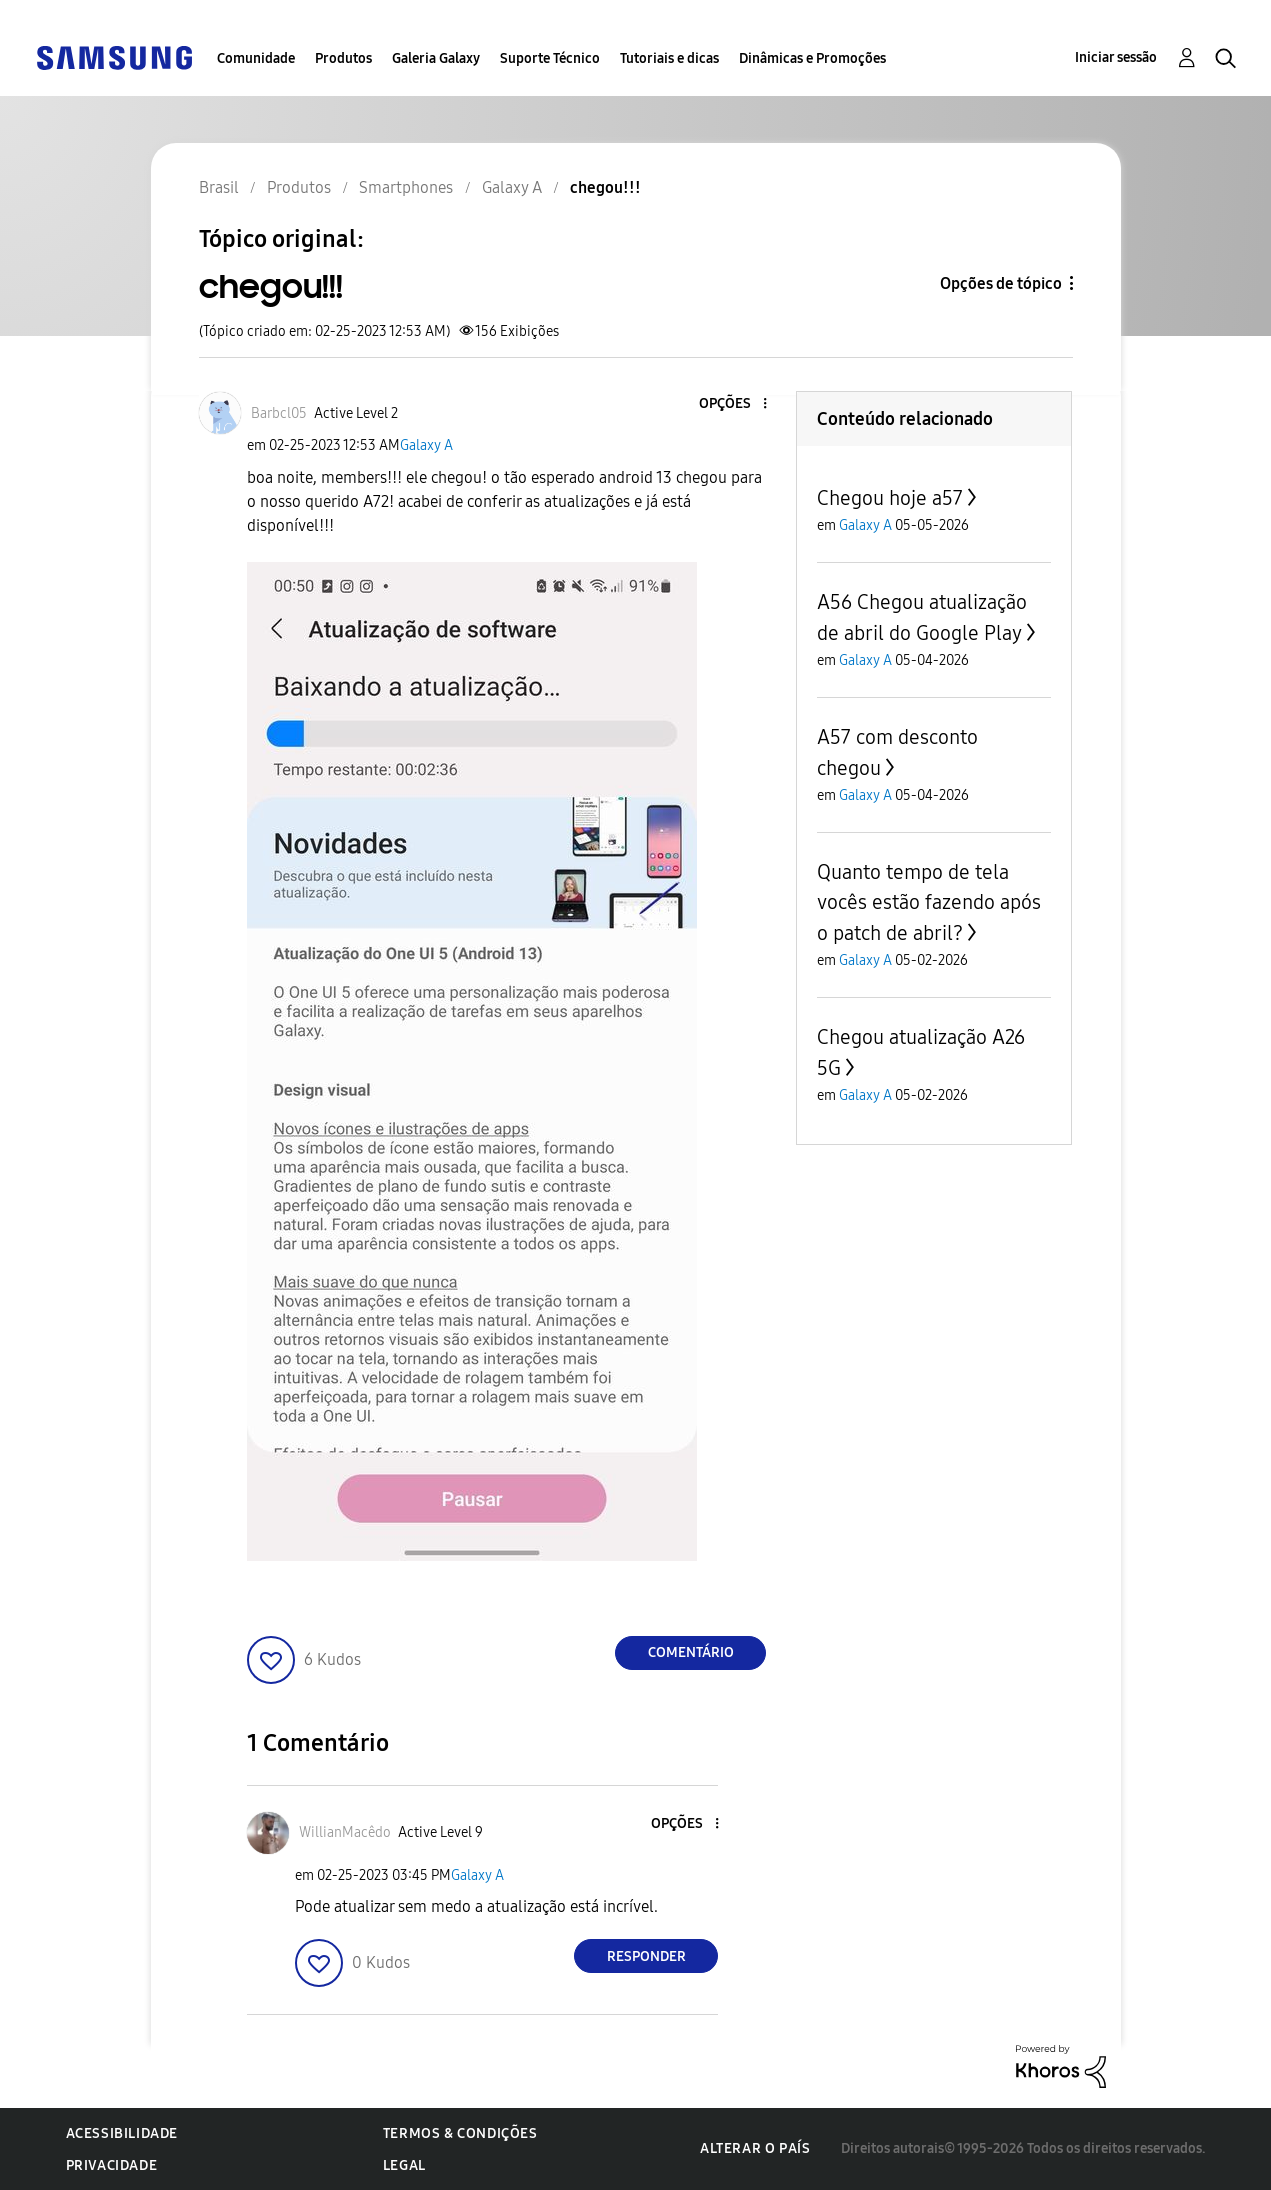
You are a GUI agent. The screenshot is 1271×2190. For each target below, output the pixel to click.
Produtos (343, 58)
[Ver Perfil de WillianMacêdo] (345, 1832)
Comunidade (256, 58)
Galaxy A (426, 445)
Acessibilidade (122, 2133)
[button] (732, 404)
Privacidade (112, 2165)
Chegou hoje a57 (890, 498)
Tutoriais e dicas (669, 58)
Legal (404, 2165)
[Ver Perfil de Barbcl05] (279, 413)
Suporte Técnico (550, 58)
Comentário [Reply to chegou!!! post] (691, 1652)
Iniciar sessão (1116, 57)
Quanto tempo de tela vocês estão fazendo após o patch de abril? (929, 902)
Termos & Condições (460, 2133)
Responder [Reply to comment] (646, 1956)
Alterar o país (755, 2148)
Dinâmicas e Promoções (812, 58)
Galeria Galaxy (436, 58)
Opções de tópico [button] (1001, 283)
